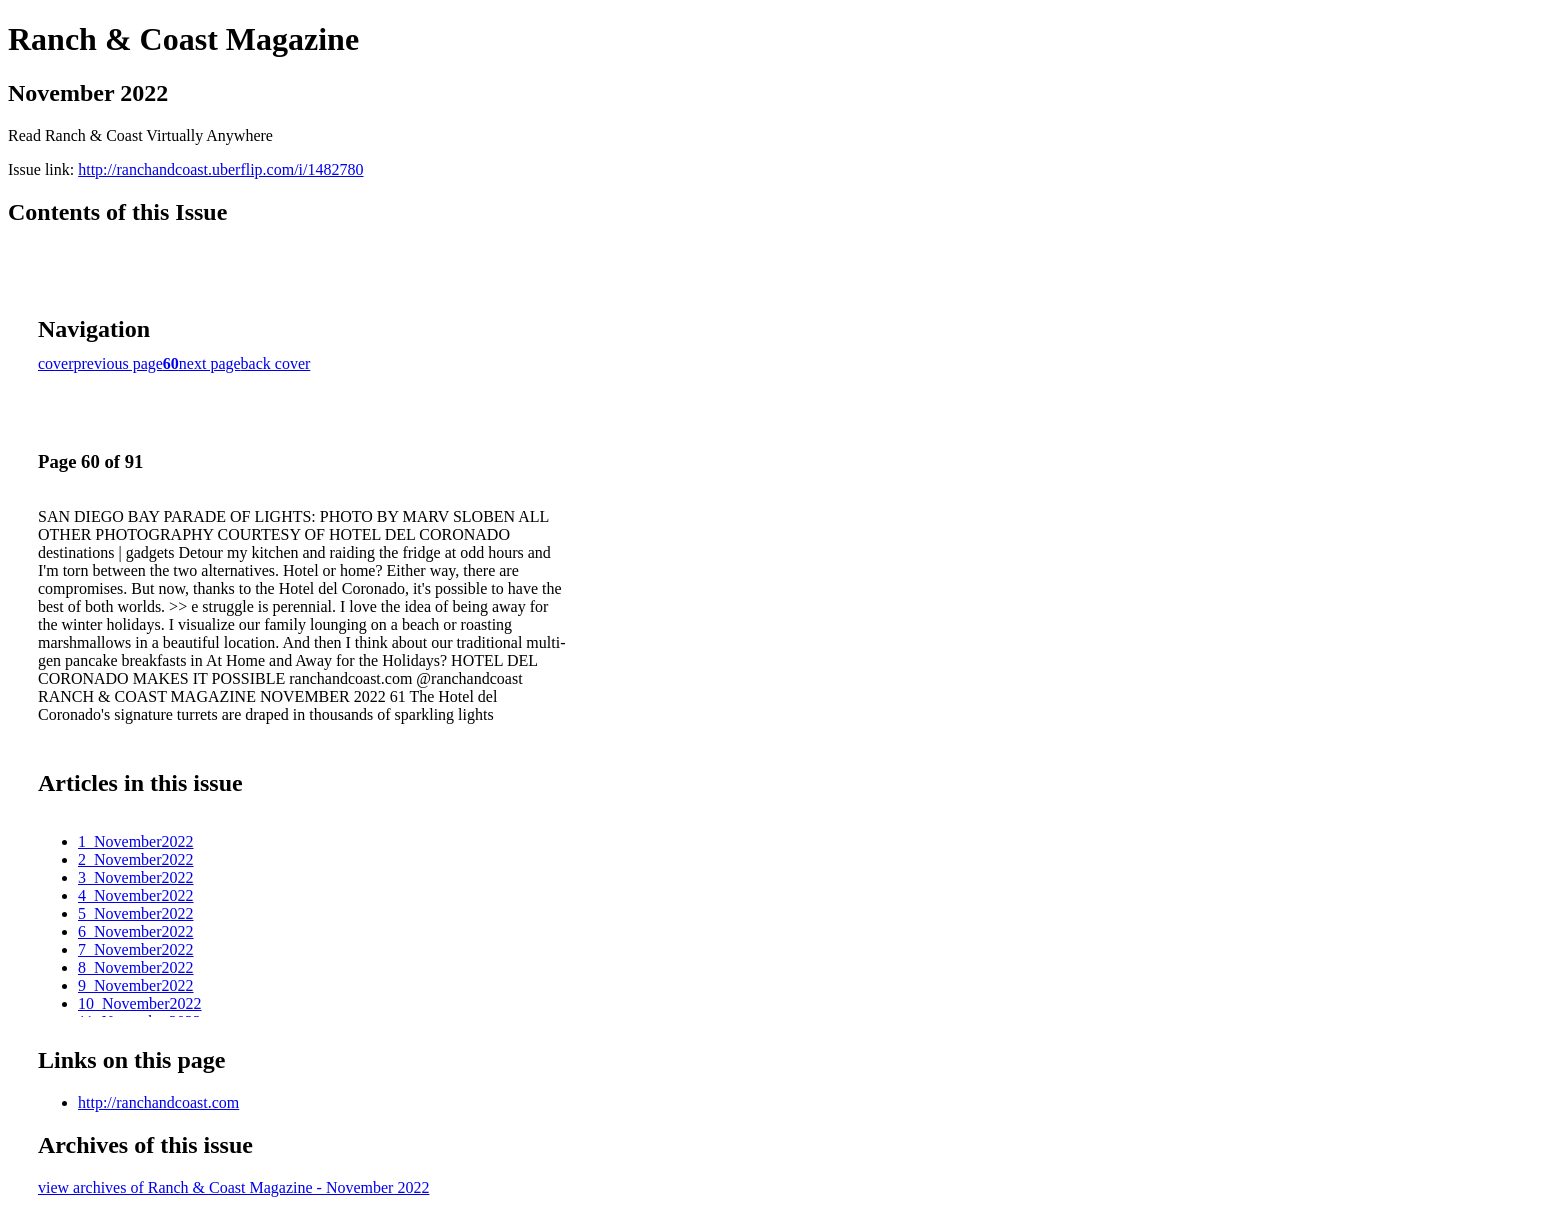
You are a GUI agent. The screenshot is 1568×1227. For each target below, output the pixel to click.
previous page (118, 363)
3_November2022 (136, 877)
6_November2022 (136, 931)
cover (56, 363)
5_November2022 (136, 913)
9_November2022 (136, 985)
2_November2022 (136, 859)
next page (210, 363)
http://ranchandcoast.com (158, 1102)
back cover (276, 363)
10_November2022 (140, 1003)
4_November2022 (136, 895)
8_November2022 (136, 967)
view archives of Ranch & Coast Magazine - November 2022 (233, 1187)
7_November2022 (136, 949)
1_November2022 (136, 841)
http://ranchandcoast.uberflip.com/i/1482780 (220, 169)
